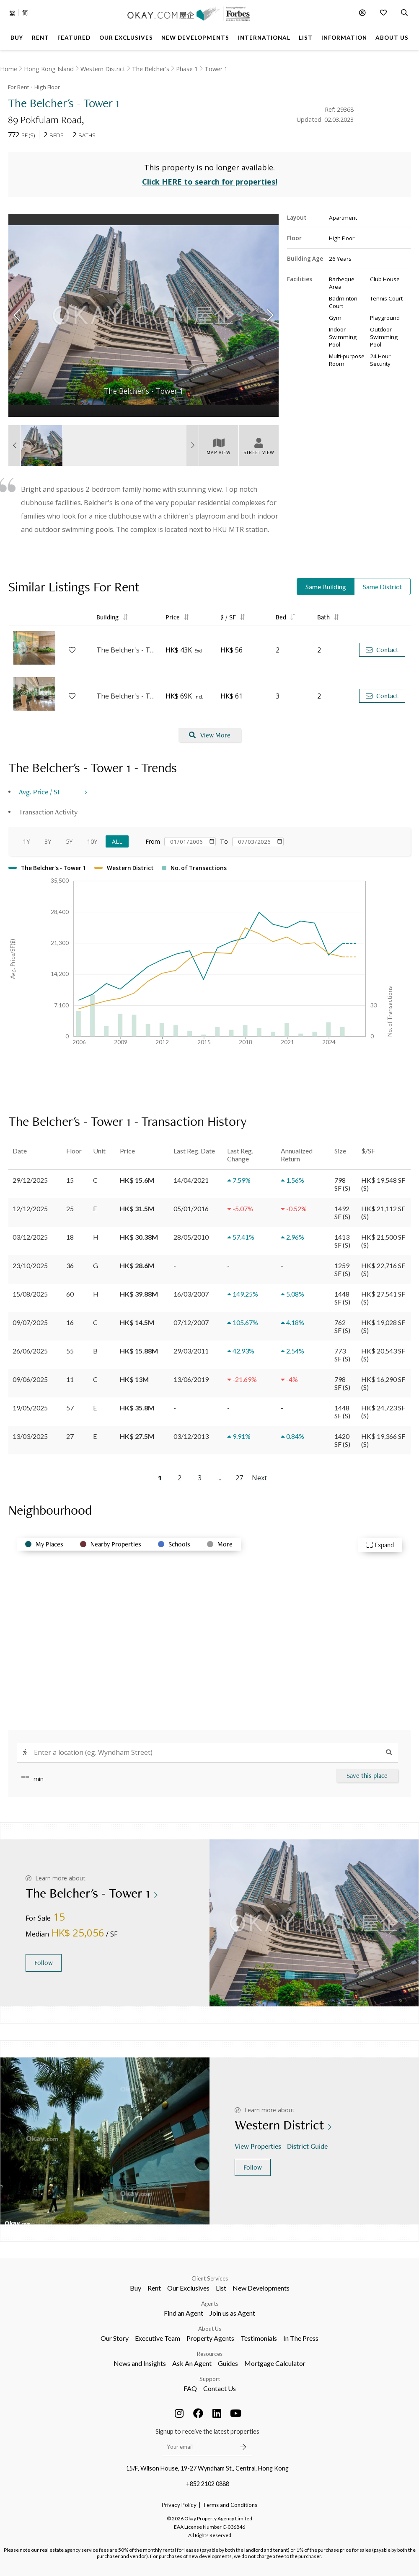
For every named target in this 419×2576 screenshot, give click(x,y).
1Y (26, 841)
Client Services (209, 2278)
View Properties (259, 2146)
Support (209, 2379)
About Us (209, 2328)
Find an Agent (183, 2313)
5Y (69, 841)
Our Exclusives (188, 2288)
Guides (228, 2363)
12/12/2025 (30, 1208)
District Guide (308, 2146)
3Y (47, 841)
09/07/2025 (30, 1322)
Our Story (115, 2338)
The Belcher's (150, 69)
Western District (102, 69)
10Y (92, 841)
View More (209, 735)
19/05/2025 (30, 1408)
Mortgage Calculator (274, 2363)
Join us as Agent (232, 2313)
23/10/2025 (30, 1265)
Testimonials (259, 2338)
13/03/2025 (30, 1436)
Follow (43, 1962)
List (221, 2288)
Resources (209, 2353)
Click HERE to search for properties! (209, 182)
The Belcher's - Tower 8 (126, 650)
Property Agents (210, 2338)
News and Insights (140, 2363)
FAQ (190, 2388)
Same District (382, 587)
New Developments (261, 2288)
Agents (209, 2303)
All (117, 841)
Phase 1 (187, 69)
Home (8, 69)
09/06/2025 (30, 1379)
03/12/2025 (30, 1237)
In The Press (300, 2338)
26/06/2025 (30, 1351)
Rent (154, 2288)
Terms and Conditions (230, 2505)
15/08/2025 (30, 1294)
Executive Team (157, 2338)
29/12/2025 (30, 1180)
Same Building (325, 587)
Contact (382, 649)
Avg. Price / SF (40, 791)
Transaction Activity (48, 812)
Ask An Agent (192, 2363)
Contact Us (219, 2388)
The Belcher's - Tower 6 (126, 696)
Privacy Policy (179, 2505)
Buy (135, 2288)
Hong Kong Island (49, 69)
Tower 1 (216, 69)
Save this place (367, 1775)
